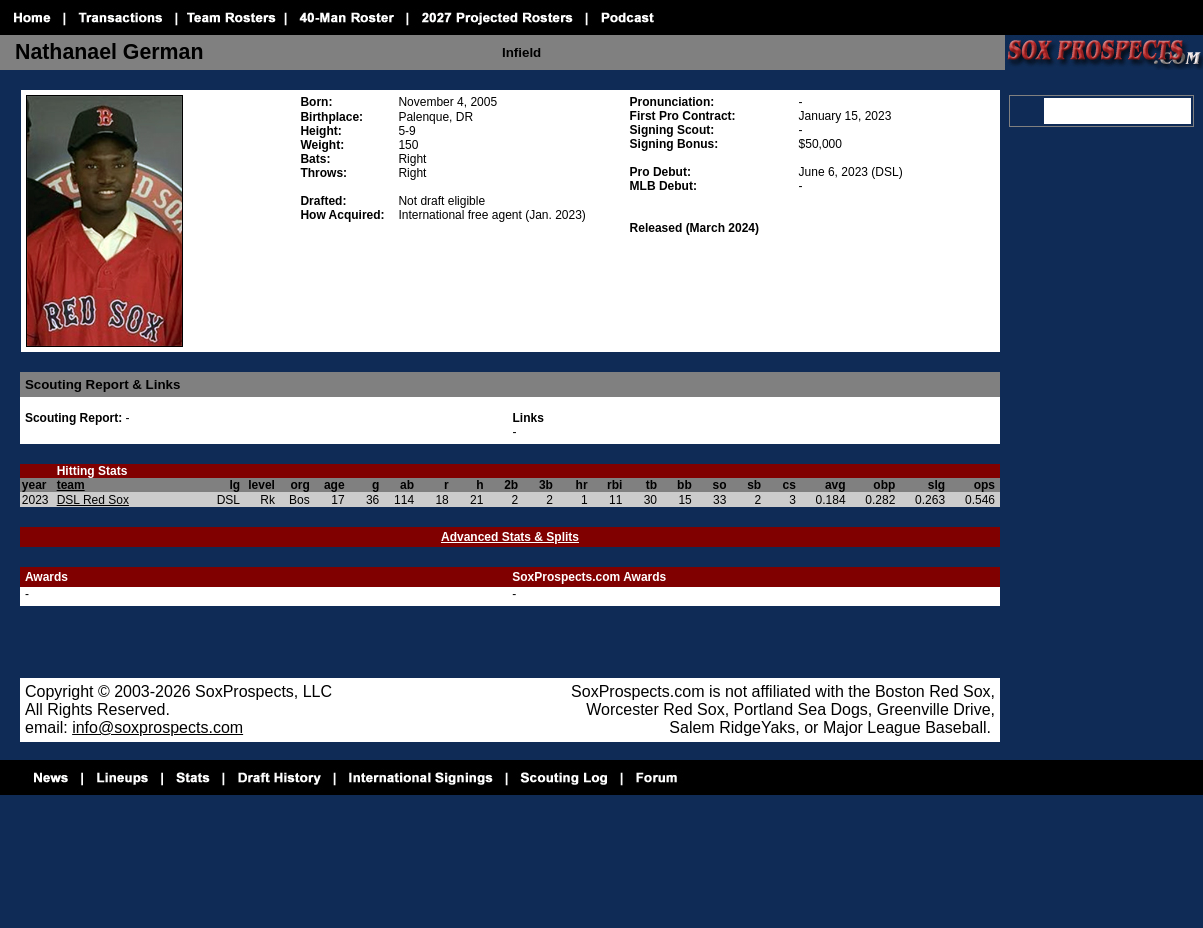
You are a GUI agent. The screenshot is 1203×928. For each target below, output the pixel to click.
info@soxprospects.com (157, 727)
